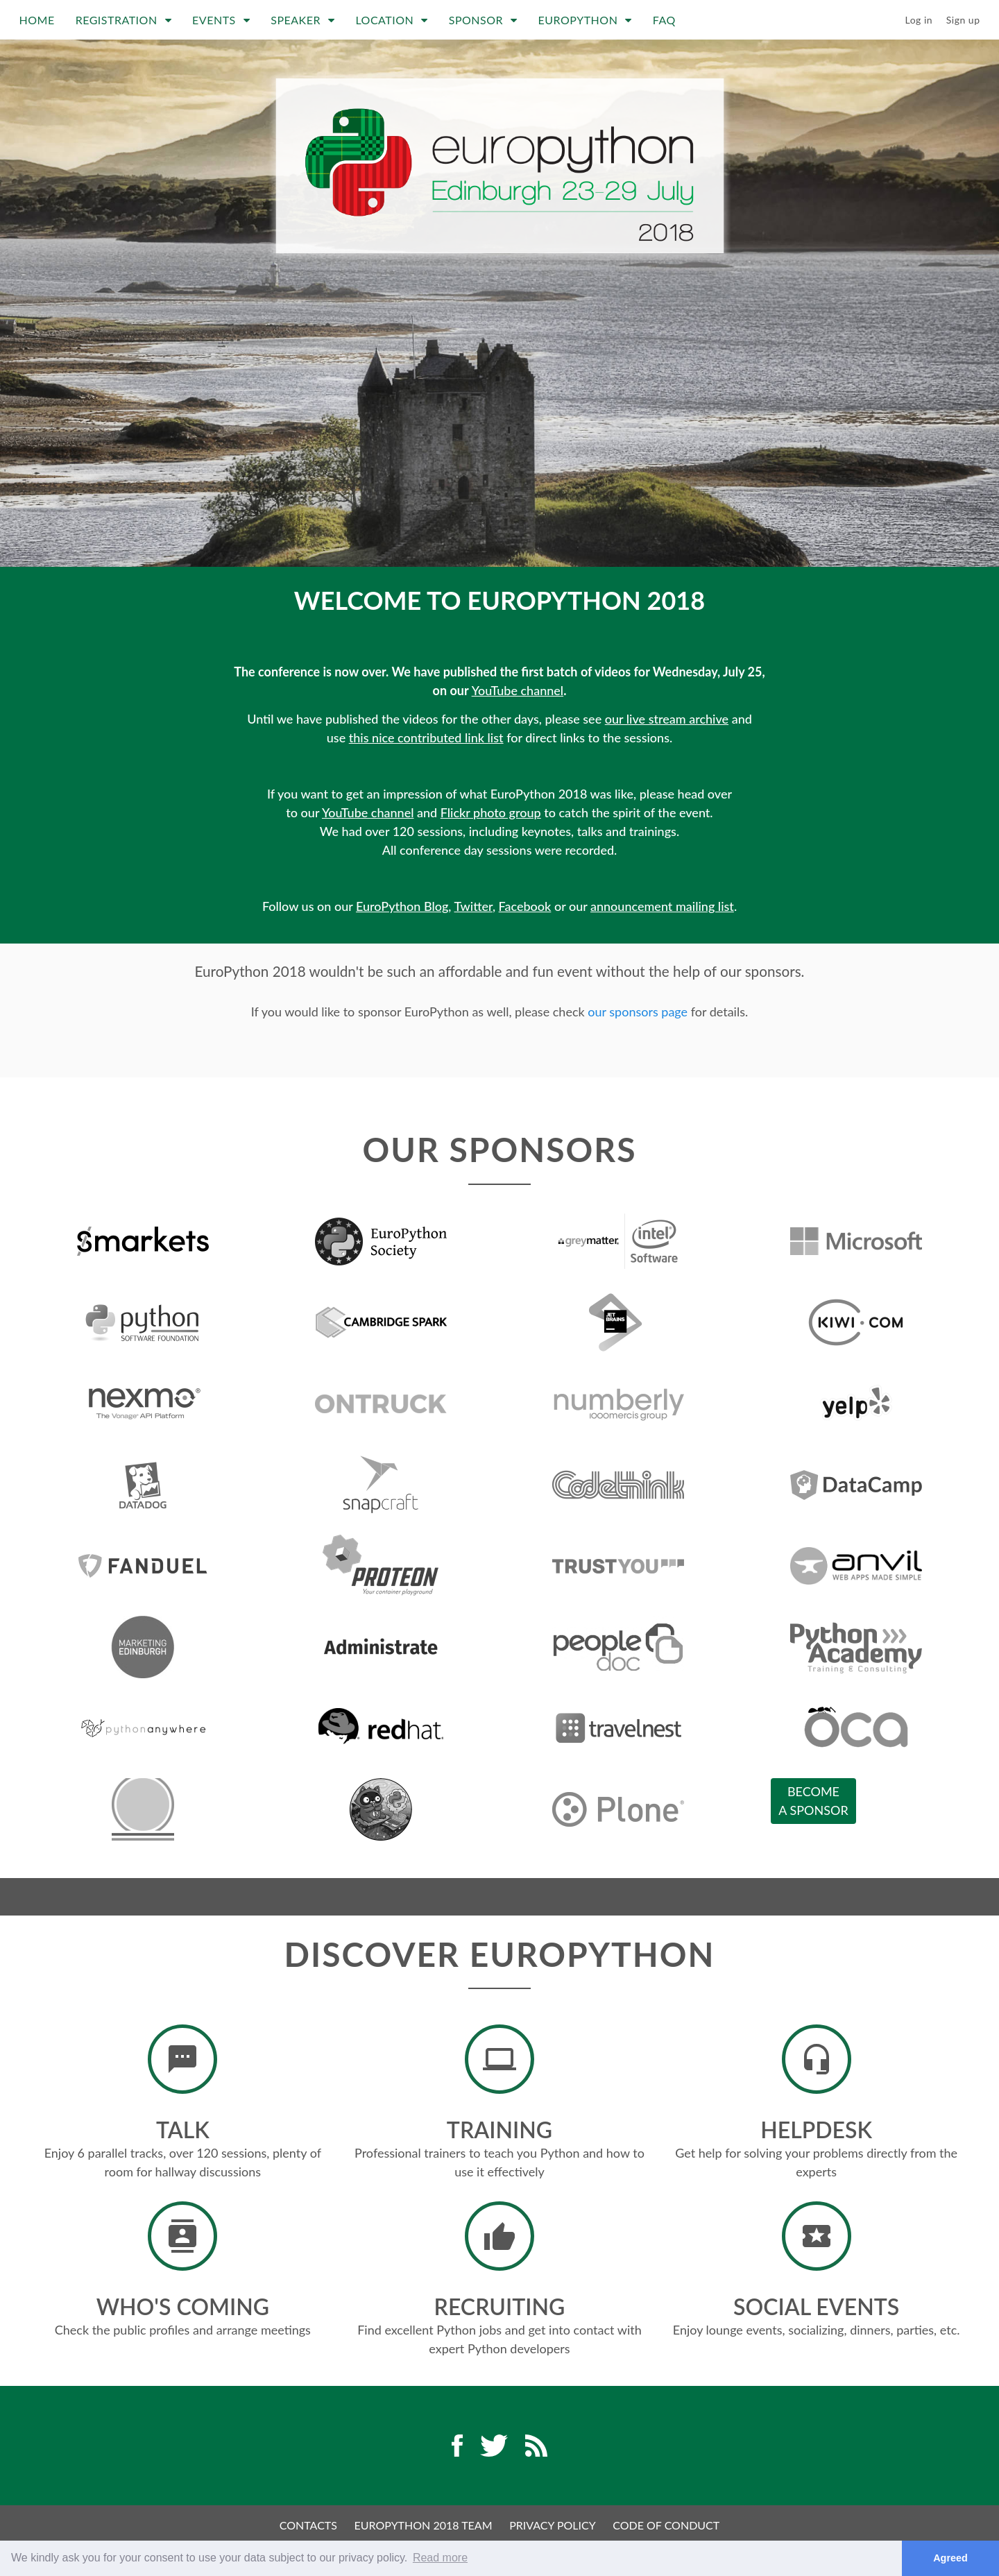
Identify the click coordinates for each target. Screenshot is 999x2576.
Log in (919, 20)
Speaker (302, 19)
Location (391, 19)
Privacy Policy (552, 2525)
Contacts (308, 2525)
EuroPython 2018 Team (424, 2525)
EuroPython (585, 19)
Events (221, 19)
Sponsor (483, 19)
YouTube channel (518, 690)
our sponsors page (638, 1011)
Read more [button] (440, 2558)
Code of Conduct (666, 2525)
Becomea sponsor (813, 1801)
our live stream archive (666, 718)
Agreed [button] (950, 2558)
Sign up (963, 20)
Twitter (473, 906)
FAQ (664, 19)
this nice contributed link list (426, 737)
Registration (123, 19)
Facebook (525, 906)
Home (37, 19)
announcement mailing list (662, 906)
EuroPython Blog (402, 906)
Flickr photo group (491, 812)
